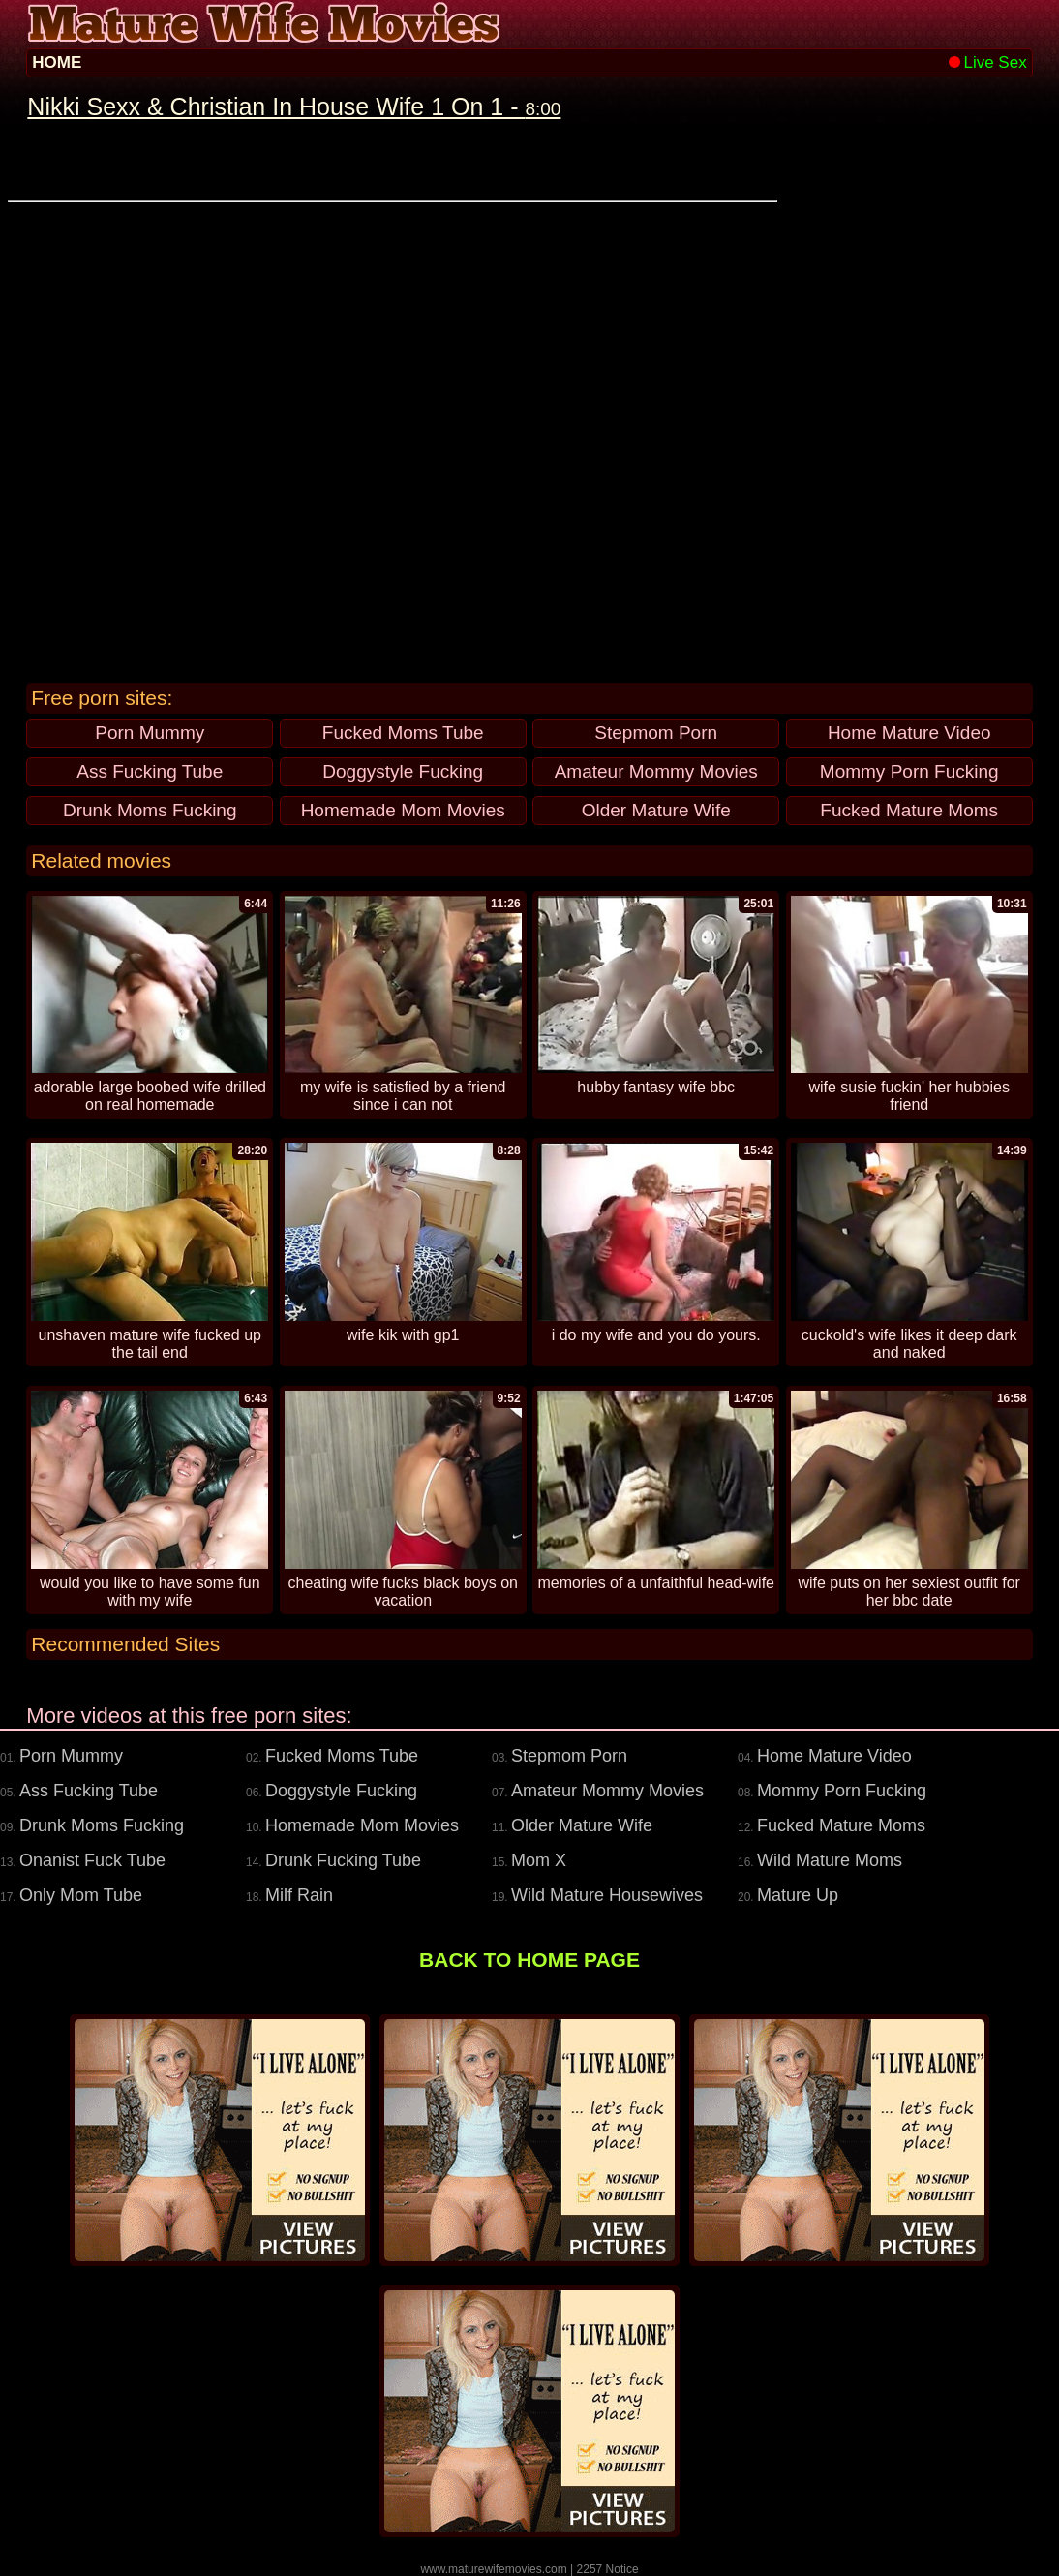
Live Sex (987, 62)
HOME (56, 62)
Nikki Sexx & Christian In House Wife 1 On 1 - (293, 106)
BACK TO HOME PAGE (529, 1959)
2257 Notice (608, 2569)
